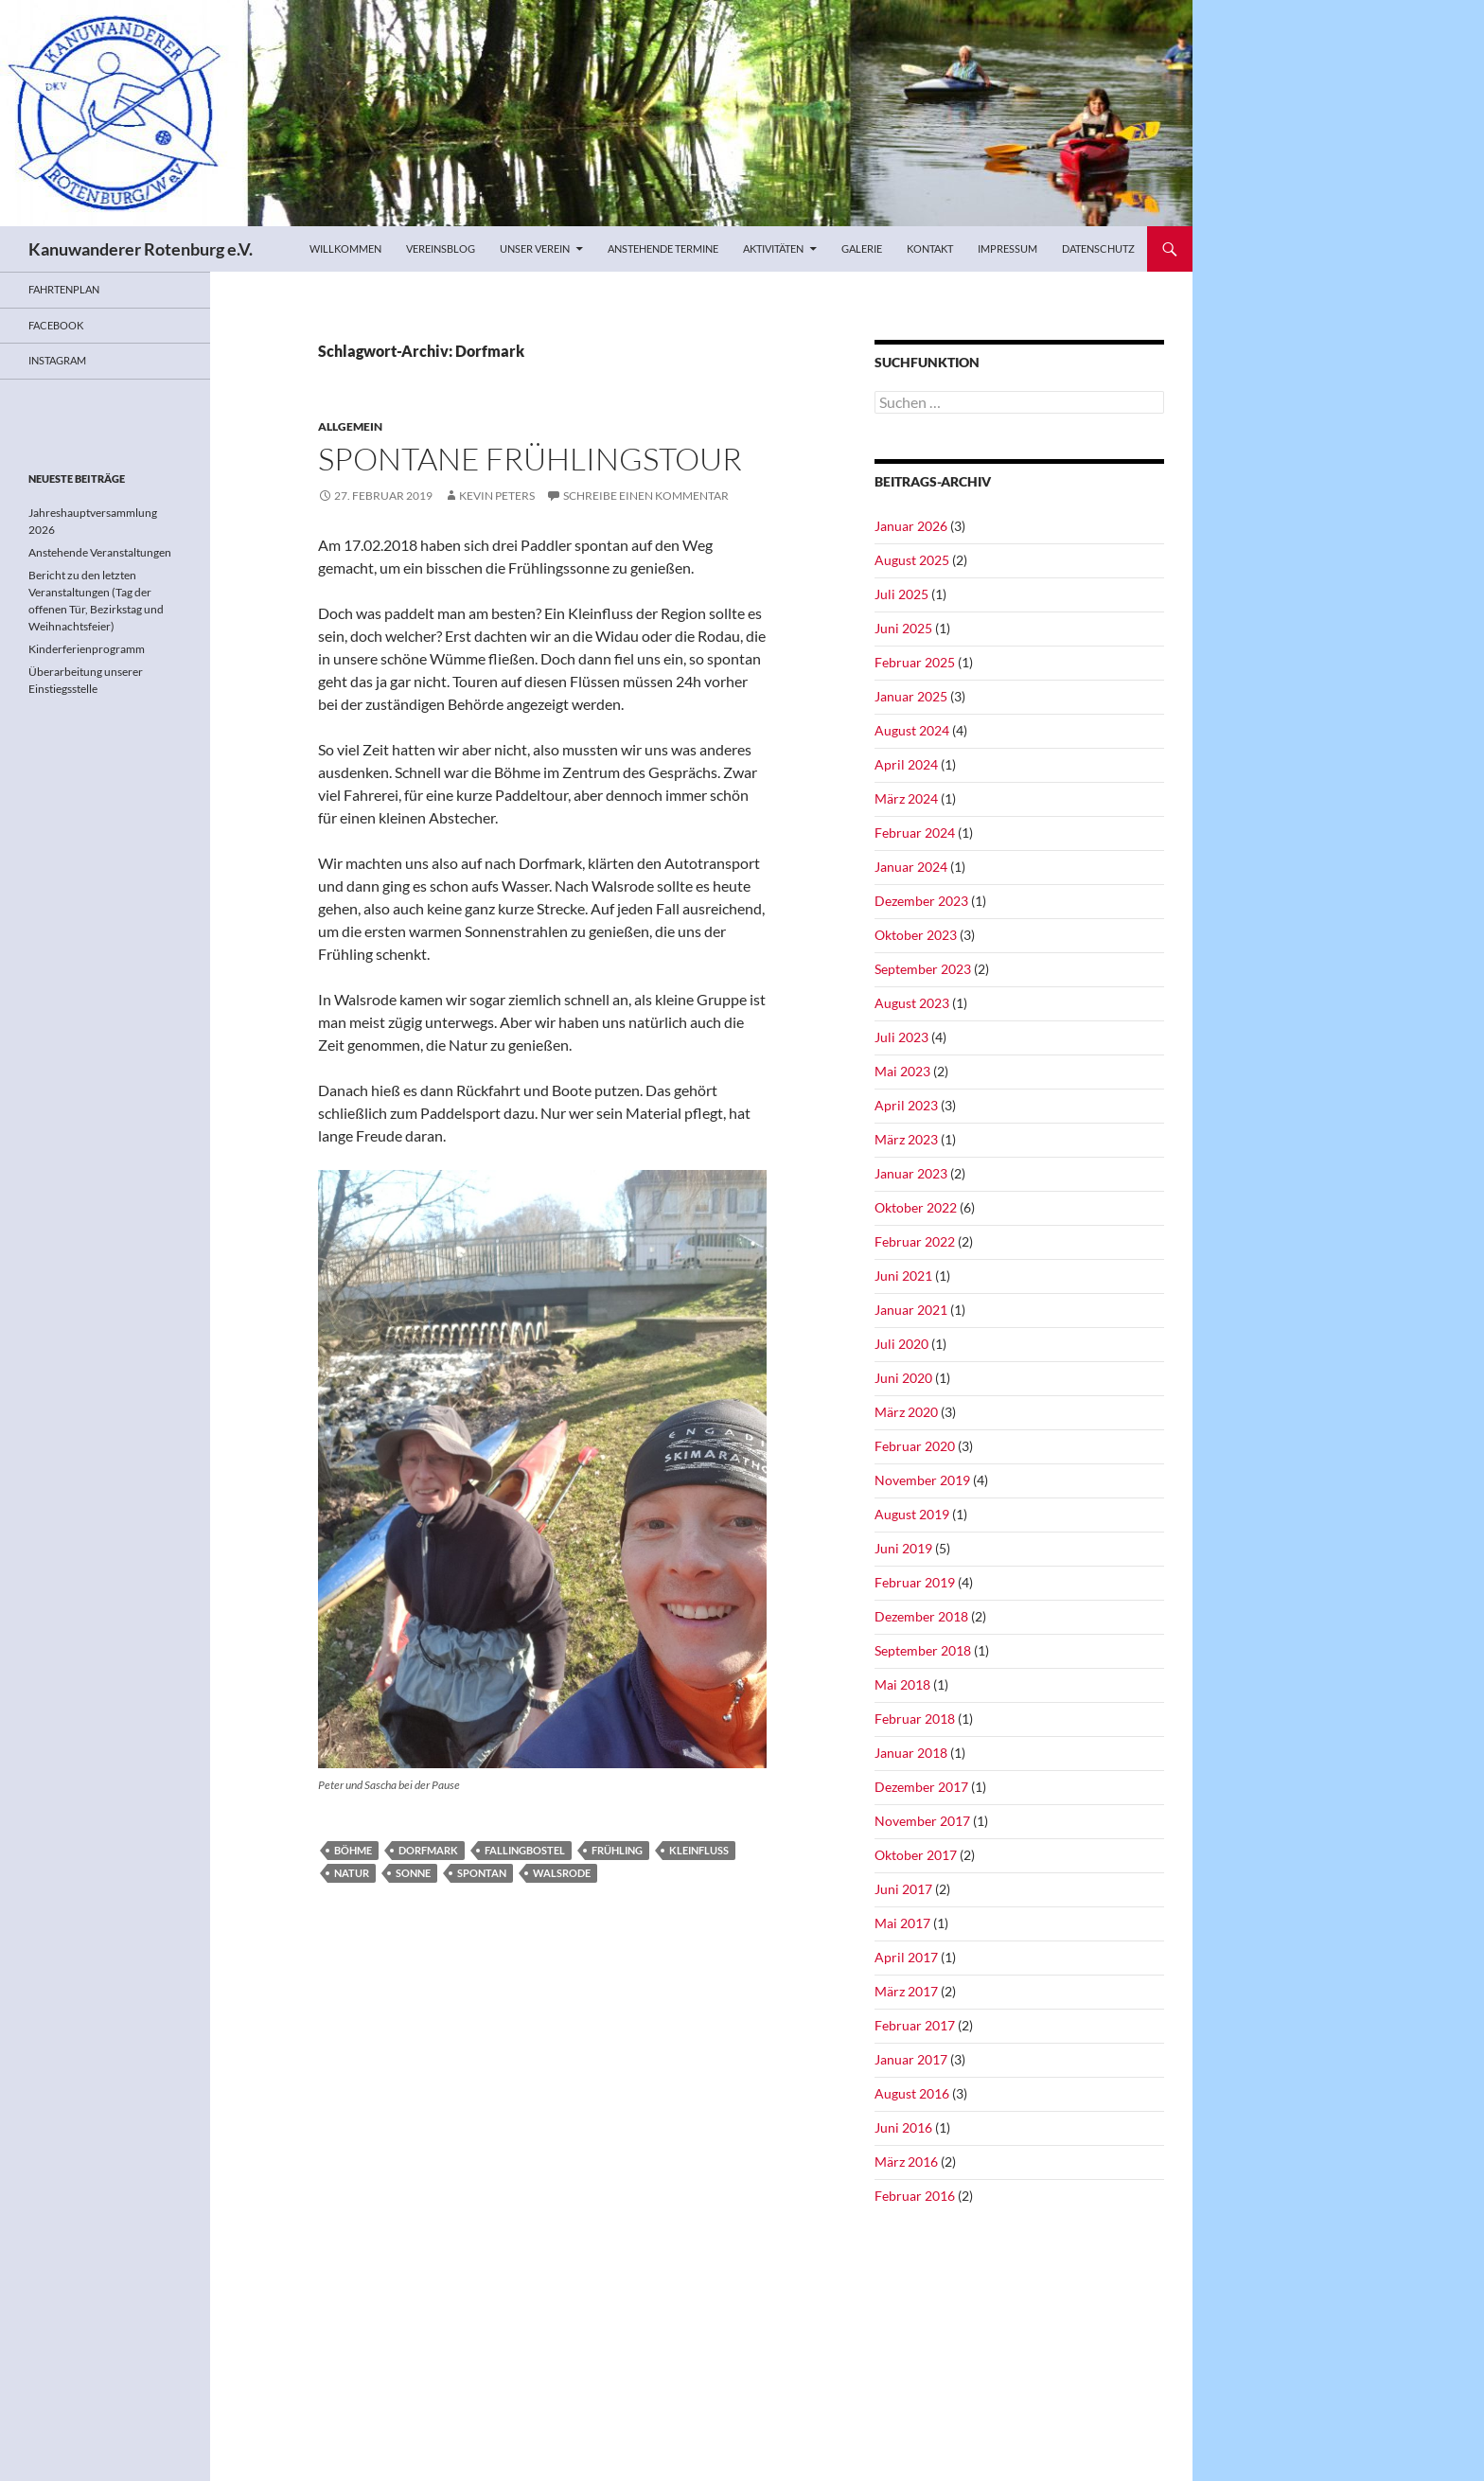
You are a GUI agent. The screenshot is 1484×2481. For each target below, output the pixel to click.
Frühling (617, 1850)
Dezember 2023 (921, 901)
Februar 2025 (914, 662)
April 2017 (906, 1957)
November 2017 (922, 1821)
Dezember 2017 (921, 1787)
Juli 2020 (901, 1344)
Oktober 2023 (915, 935)
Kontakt (930, 248)
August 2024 (911, 730)
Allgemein (350, 426)
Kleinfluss (699, 1850)
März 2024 (906, 798)
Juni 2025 (903, 628)
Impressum (1007, 248)
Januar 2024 (910, 867)
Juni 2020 (903, 1378)
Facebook (55, 325)
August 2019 (911, 1514)
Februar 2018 (914, 1718)
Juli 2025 (901, 594)
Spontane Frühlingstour (530, 458)
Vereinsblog (440, 248)
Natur (351, 1873)
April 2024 (906, 764)
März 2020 (906, 1412)
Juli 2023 (901, 1037)
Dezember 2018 (921, 1616)
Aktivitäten (773, 248)
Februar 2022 (914, 1241)
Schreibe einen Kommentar (646, 495)
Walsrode (562, 1873)
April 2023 (906, 1105)
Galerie (861, 248)
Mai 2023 (902, 1071)
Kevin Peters (497, 495)
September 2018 (922, 1650)
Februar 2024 (914, 832)
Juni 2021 (903, 1275)
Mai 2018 (902, 1684)
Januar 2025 (910, 696)
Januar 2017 (910, 2059)
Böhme (353, 1850)
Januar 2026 (910, 526)
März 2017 (906, 1991)
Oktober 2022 (915, 1207)
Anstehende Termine (663, 248)
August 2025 (911, 560)
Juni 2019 (903, 1548)
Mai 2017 (902, 1923)
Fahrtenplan (63, 289)
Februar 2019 (914, 1582)
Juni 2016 (903, 2127)
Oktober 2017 (915, 1855)
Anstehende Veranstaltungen (99, 552)
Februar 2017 (914, 2025)
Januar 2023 (910, 1173)
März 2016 (906, 2161)
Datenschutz (1098, 248)
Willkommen (345, 248)
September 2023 (922, 969)
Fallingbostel (525, 1850)
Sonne (413, 1873)
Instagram (57, 360)
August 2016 (911, 2093)
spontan (481, 1873)
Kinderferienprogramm (86, 649)
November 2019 (922, 1480)
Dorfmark (428, 1850)
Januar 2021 (910, 1310)
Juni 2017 (903, 1889)
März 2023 (906, 1139)
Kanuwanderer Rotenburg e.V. (140, 249)
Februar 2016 (914, 2196)
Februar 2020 (914, 1446)
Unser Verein (535, 248)
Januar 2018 (910, 1753)
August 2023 (911, 1003)
